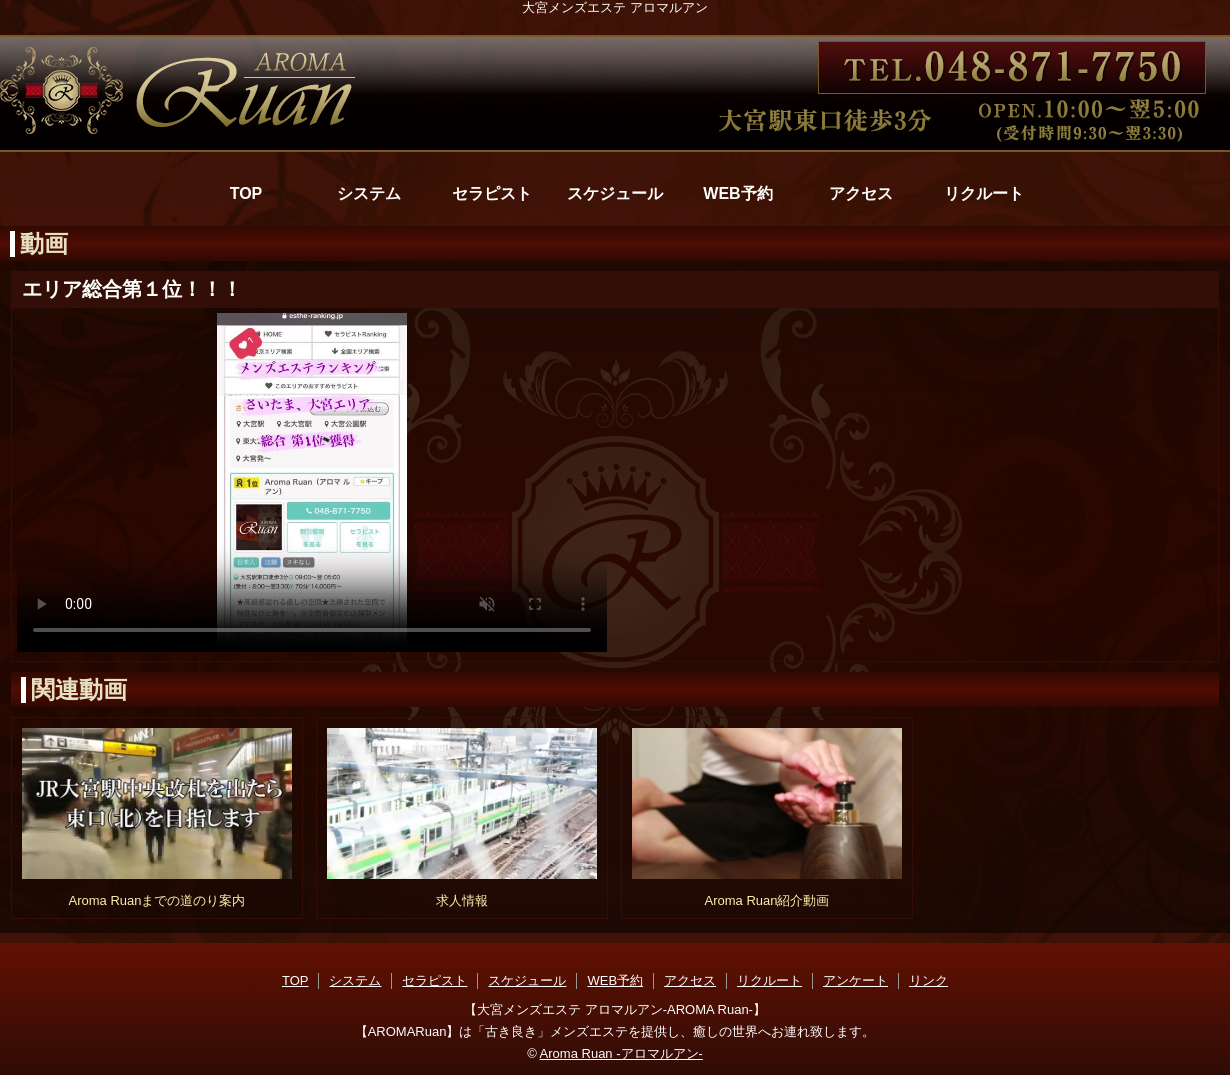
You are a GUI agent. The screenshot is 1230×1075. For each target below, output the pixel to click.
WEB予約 (737, 193)
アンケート (855, 980)
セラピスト (492, 193)
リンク (928, 980)
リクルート (984, 193)
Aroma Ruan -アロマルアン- (621, 1053)
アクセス (861, 193)
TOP (246, 193)
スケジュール (615, 193)
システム (369, 193)
